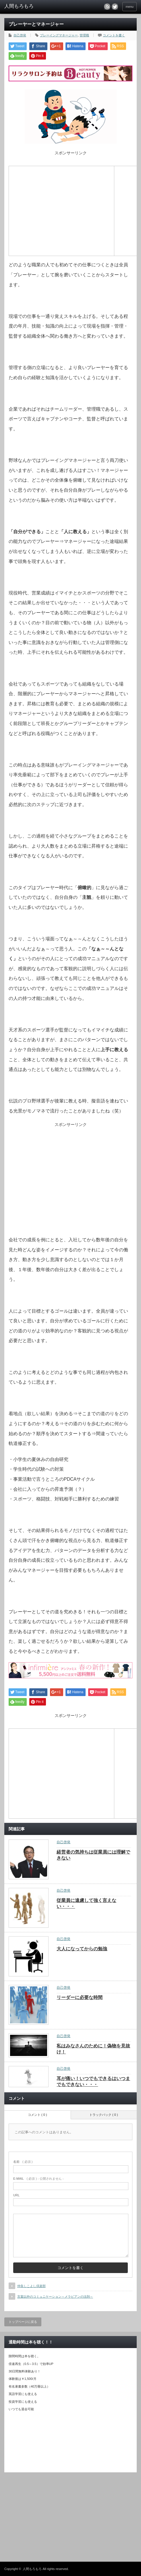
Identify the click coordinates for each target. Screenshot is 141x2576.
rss (107, 6)
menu (129, 6)
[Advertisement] (61, 210)
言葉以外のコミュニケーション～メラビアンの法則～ (55, 2296)
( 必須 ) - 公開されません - (38, 2178)
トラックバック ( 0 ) (103, 2114)
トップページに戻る (23, 2321)
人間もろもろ (32, 2569)
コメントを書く (114, 35)
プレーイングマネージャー (59, 35)
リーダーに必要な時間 (80, 1997)
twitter (115, 6)
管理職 (84, 35)
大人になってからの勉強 (82, 1948)
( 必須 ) (22, 2161)
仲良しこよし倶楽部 (31, 2286)
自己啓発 (19, 35)
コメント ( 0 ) (37, 2114)
